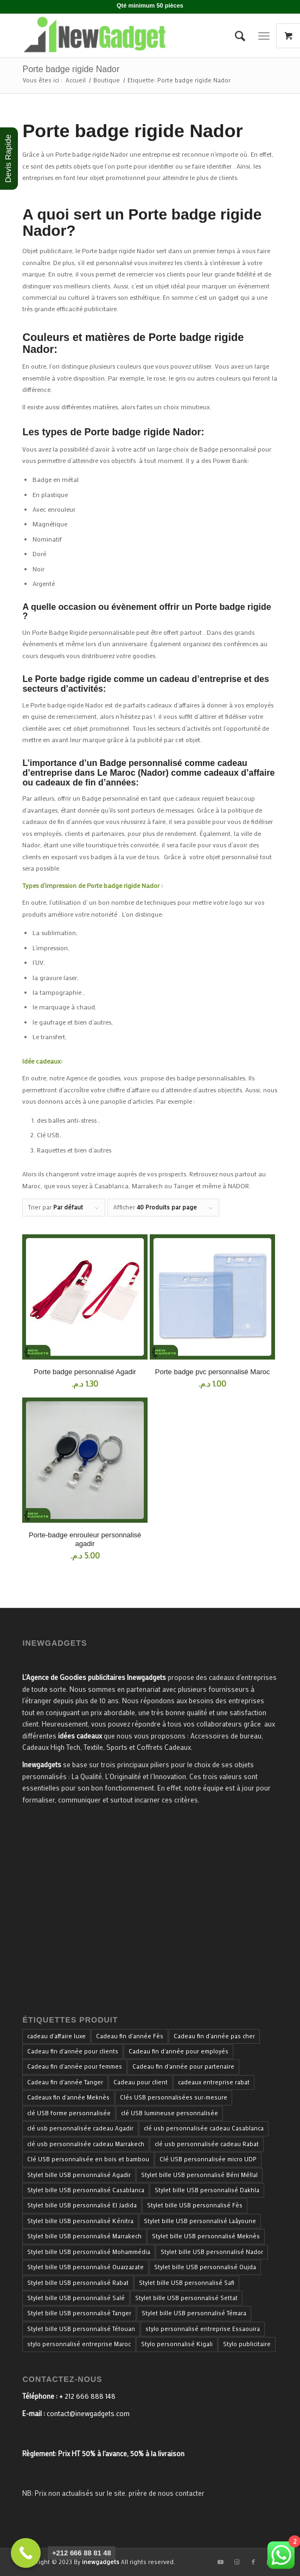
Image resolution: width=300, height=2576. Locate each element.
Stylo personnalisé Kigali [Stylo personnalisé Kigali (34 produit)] (177, 2344)
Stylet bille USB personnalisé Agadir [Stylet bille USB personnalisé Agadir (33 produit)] (79, 2175)
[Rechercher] (234, 35)
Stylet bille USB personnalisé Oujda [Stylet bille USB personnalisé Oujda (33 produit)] (205, 2267)
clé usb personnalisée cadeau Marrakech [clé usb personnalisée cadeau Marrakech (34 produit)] (85, 2144)
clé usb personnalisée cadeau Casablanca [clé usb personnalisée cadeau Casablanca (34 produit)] (204, 2128)
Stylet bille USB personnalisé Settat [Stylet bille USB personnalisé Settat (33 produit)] (186, 2298)
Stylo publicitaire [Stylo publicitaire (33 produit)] (247, 2344)
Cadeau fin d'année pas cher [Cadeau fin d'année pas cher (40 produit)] (214, 2036)
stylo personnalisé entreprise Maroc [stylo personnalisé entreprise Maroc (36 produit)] (79, 2344)
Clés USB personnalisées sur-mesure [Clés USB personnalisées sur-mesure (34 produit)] (173, 2097)
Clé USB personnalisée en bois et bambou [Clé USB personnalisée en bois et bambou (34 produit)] (88, 2159)
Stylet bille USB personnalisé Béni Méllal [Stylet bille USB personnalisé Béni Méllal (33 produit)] (199, 2175)
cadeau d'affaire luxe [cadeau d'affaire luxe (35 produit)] (56, 2036)
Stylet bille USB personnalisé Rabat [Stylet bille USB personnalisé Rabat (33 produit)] (78, 2283)
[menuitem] (234, 35)
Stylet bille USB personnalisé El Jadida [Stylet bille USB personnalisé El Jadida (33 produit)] (82, 2205)
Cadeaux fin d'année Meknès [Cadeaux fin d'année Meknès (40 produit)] (68, 2097)
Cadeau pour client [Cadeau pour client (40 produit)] (140, 2082)
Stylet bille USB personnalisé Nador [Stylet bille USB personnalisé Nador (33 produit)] (212, 2252)
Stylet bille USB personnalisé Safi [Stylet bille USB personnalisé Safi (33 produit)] (186, 2283)
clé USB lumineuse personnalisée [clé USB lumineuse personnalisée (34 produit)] (169, 2113)
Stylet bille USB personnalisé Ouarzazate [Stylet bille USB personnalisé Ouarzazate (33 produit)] (85, 2267)
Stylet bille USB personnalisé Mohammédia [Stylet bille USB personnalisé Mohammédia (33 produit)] (88, 2252)
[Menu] (264, 36)
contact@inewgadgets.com (88, 2413)
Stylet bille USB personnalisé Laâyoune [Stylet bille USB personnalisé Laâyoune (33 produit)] (200, 2221)
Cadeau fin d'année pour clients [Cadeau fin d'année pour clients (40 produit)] (72, 2051)
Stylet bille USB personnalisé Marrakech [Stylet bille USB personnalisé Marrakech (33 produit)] (84, 2236)
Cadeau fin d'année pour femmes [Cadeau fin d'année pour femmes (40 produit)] (74, 2066)
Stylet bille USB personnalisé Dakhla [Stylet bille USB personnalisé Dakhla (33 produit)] (207, 2190)
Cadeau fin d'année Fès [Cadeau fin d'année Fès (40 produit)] (129, 2036)
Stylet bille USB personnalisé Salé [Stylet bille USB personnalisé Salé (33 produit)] (76, 2298)
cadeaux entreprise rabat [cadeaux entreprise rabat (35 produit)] (214, 2082)
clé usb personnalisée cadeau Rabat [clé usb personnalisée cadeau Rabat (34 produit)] (207, 2144)
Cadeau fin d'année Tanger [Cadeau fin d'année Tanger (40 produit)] (65, 2082)
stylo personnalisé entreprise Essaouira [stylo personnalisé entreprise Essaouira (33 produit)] (202, 2329)
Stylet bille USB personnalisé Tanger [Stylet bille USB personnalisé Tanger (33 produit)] (79, 2313)
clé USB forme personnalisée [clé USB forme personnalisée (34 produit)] (69, 2113)
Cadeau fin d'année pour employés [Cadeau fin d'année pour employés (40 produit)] (178, 2051)
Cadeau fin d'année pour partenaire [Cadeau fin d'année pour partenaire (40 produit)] (183, 2066)
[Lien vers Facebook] (253, 2562)
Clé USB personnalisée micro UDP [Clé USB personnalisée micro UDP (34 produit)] (208, 2159)
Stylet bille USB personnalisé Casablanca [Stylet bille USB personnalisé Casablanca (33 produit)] (85, 2190)
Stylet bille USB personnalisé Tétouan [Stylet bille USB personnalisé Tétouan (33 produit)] (81, 2329)
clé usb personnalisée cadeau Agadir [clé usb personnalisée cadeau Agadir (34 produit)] (80, 2128)
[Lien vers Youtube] (221, 2562)
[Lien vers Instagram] (237, 2562)
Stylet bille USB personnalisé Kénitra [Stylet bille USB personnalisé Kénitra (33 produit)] (80, 2221)
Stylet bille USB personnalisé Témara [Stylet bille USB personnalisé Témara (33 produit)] (194, 2313)
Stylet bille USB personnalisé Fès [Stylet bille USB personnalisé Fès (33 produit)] (194, 2205)
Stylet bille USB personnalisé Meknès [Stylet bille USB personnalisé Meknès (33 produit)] (206, 2236)
